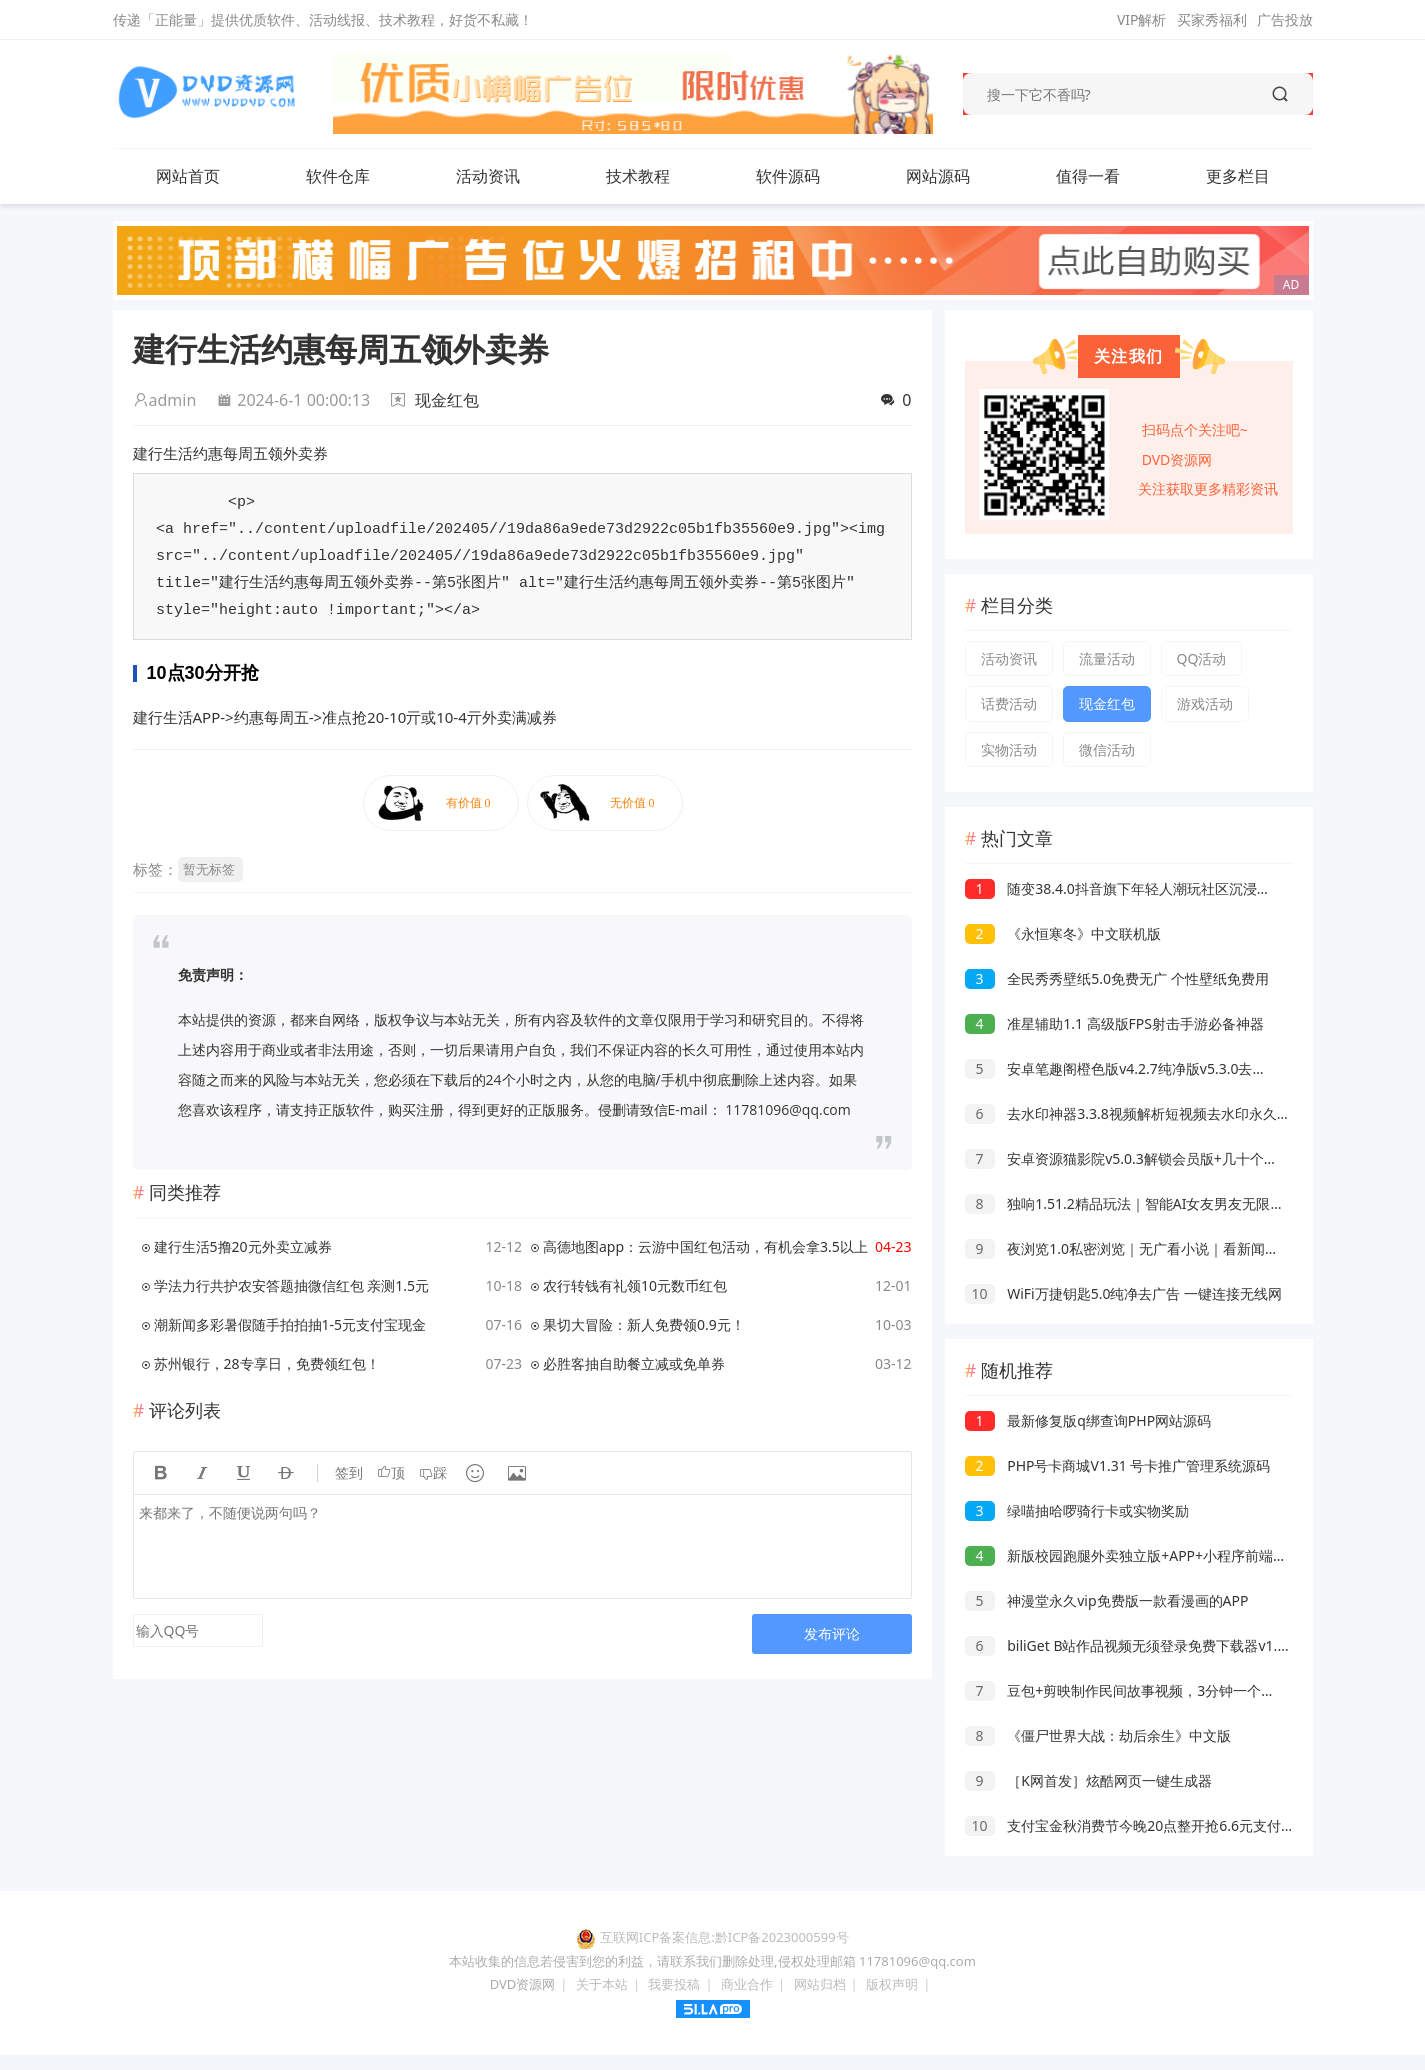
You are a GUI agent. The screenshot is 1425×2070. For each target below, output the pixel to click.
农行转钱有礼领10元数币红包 (635, 1285)
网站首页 (188, 176)
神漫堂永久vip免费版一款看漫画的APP (1107, 1600)
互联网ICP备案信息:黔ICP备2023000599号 (724, 1937)
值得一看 (1088, 176)
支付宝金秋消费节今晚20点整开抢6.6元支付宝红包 (1144, 1825)
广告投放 (1285, 19)
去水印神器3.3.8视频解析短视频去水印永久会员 (1135, 1113)
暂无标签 (209, 869)
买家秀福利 (1212, 19)
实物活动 (1009, 749)
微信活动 (1107, 749)
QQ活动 (1202, 658)
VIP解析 (1142, 19)
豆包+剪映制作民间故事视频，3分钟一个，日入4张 (1145, 1690)
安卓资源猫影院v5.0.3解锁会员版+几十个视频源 (1135, 1158)
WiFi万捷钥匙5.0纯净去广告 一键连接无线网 (1124, 1293)
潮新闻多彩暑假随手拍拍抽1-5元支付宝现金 (290, 1324)
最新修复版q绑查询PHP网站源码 (1088, 1420)
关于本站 (602, 1984)
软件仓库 (338, 176)
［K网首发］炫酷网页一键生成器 (1088, 1780)
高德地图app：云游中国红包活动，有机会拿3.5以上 (705, 1246)
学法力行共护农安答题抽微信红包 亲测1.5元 (291, 1285)
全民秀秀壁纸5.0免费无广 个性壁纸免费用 (1117, 978)
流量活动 (1107, 658)
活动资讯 (488, 176)
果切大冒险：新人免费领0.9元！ (644, 1324)
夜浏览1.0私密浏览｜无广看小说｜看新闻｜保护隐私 (1150, 1248)
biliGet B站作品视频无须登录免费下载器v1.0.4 (1131, 1645)
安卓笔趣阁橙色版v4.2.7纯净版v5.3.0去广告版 (1130, 1068)
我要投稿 (674, 1984)
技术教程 (638, 176)
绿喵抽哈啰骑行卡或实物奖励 (1077, 1510)
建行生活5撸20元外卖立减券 (243, 1246)
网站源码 (938, 176)
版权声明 (892, 1984)
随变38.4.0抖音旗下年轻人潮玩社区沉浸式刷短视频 (1146, 888)
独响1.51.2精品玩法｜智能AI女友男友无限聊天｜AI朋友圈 (1167, 1203)
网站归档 (820, 1984)
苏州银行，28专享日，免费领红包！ (267, 1363)
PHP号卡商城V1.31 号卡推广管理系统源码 (1118, 1465)
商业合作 (747, 1984)
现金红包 (447, 400)
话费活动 (1009, 703)
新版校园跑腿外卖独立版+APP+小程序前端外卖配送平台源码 (1175, 1555)
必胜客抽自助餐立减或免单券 (634, 1363)
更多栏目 (1238, 176)
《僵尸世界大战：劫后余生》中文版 (1098, 1735)
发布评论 (832, 1633)
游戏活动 (1205, 703)
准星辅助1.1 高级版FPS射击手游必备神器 (1114, 1023)
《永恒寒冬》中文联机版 (1063, 933)
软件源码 (788, 176)
